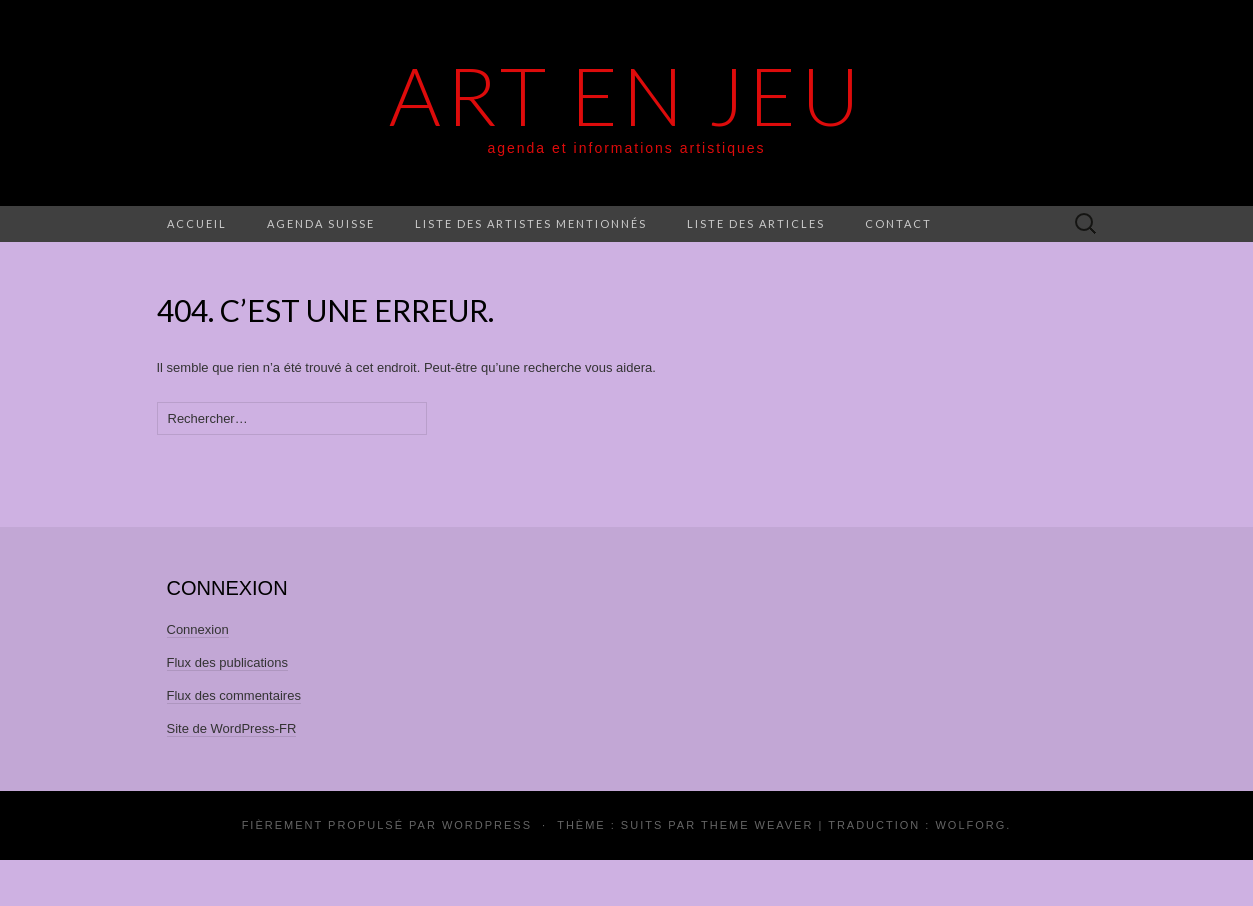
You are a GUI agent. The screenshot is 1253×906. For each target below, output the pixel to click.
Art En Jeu (627, 95)
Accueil (197, 223)
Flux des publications (227, 662)
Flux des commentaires (234, 695)
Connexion (198, 629)
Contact (898, 223)
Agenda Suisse (321, 223)
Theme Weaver (757, 825)
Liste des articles (756, 223)
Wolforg (970, 825)
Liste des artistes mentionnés (531, 223)
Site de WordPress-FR (232, 728)
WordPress (487, 825)
